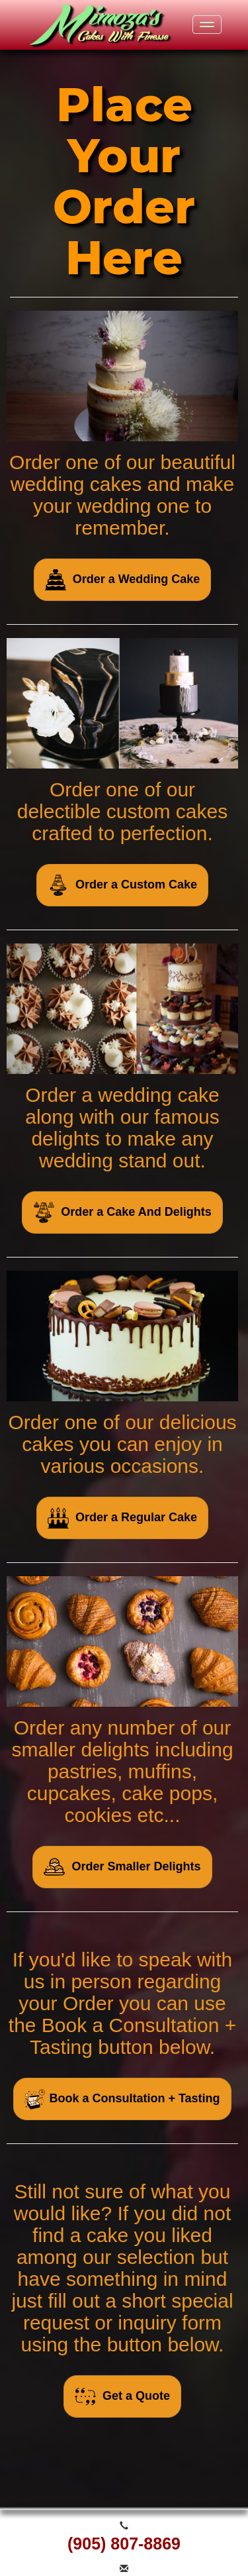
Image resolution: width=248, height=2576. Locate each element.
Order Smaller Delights (122, 1867)
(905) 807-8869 (124, 2543)
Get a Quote (122, 2396)
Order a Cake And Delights (122, 1212)
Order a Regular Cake (122, 1518)
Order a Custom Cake (122, 885)
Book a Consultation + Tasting (122, 2099)
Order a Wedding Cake (122, 579)
